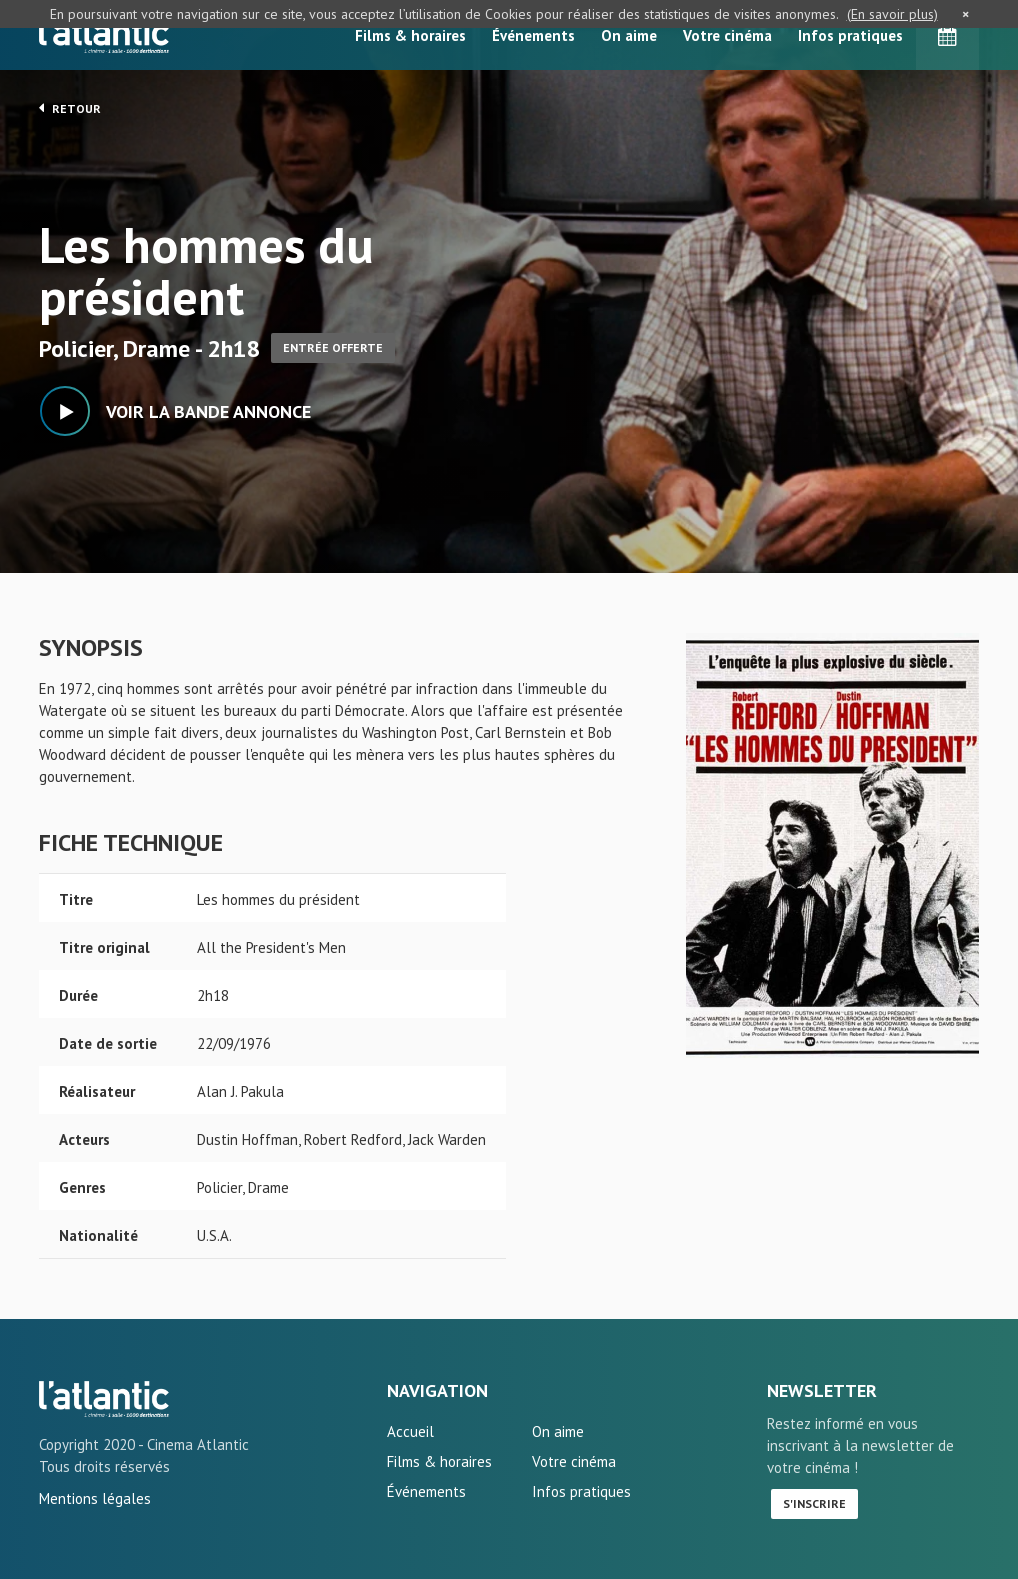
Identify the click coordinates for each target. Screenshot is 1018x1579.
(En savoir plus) (892, 14)
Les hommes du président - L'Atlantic (104, 1399)
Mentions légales (95, 1498)
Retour (70, 108)
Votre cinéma (727, 35)
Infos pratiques (850, 35)
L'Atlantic (104, 35)
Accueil (410, 1431)
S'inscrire (814, 1503)
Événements (533, 35)
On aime (629, 35)
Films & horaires (410, 35)
